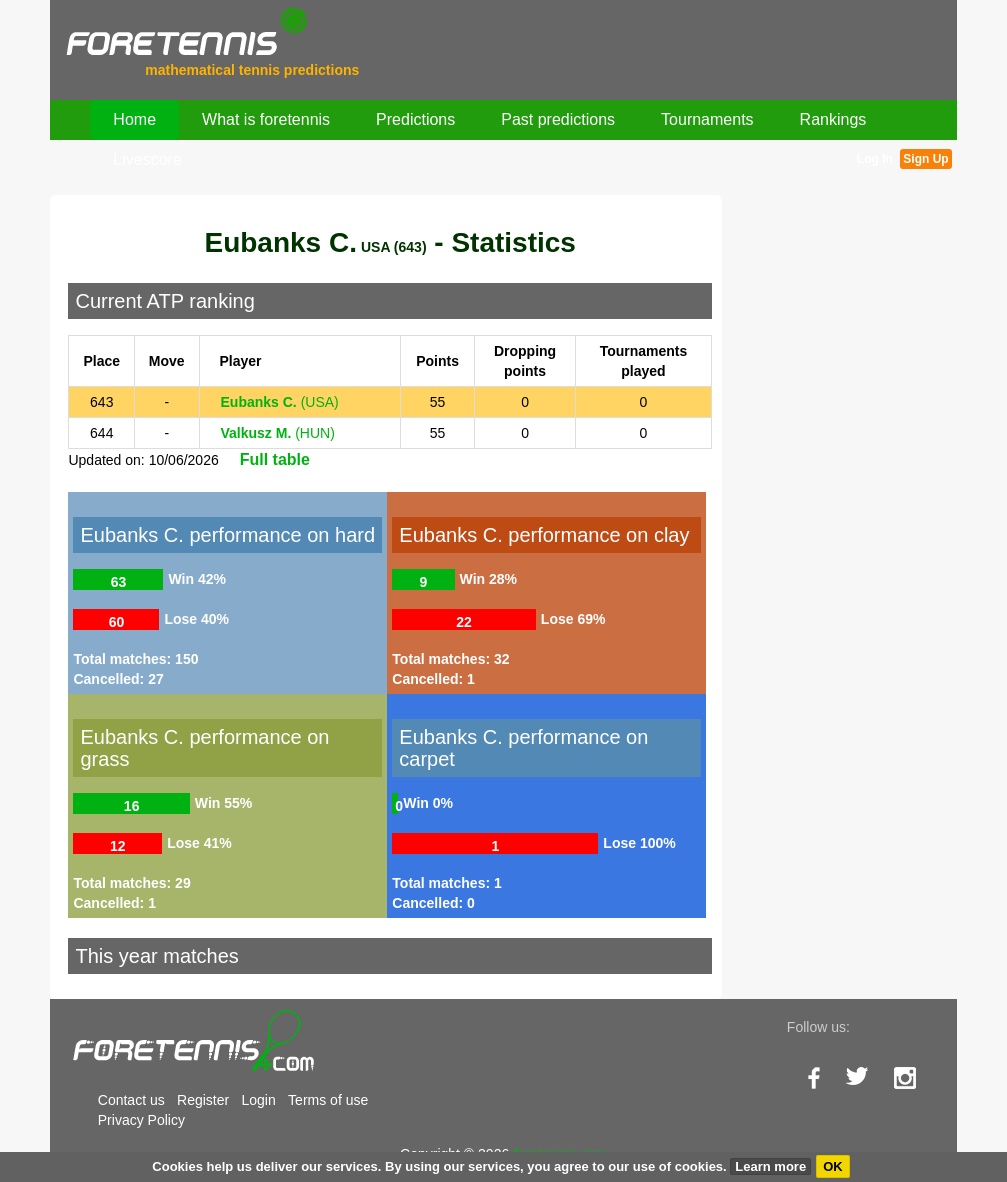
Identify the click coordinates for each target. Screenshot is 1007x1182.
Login (259, 1100)
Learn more (770, 1166)
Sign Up (925, 159)
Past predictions (558, 119)
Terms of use (328, 1100)
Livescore (147, 159)
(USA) (280, 402)
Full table (275, 459)
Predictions (415, 119)
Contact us (131, 1100)
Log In (875, 159)
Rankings (833, 119)
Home (134, 119)
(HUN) (278, 433)
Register (203, 1100)
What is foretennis (266, 119)
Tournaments (707, 119)
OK (833, 1166)
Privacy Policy (141, 1120)
